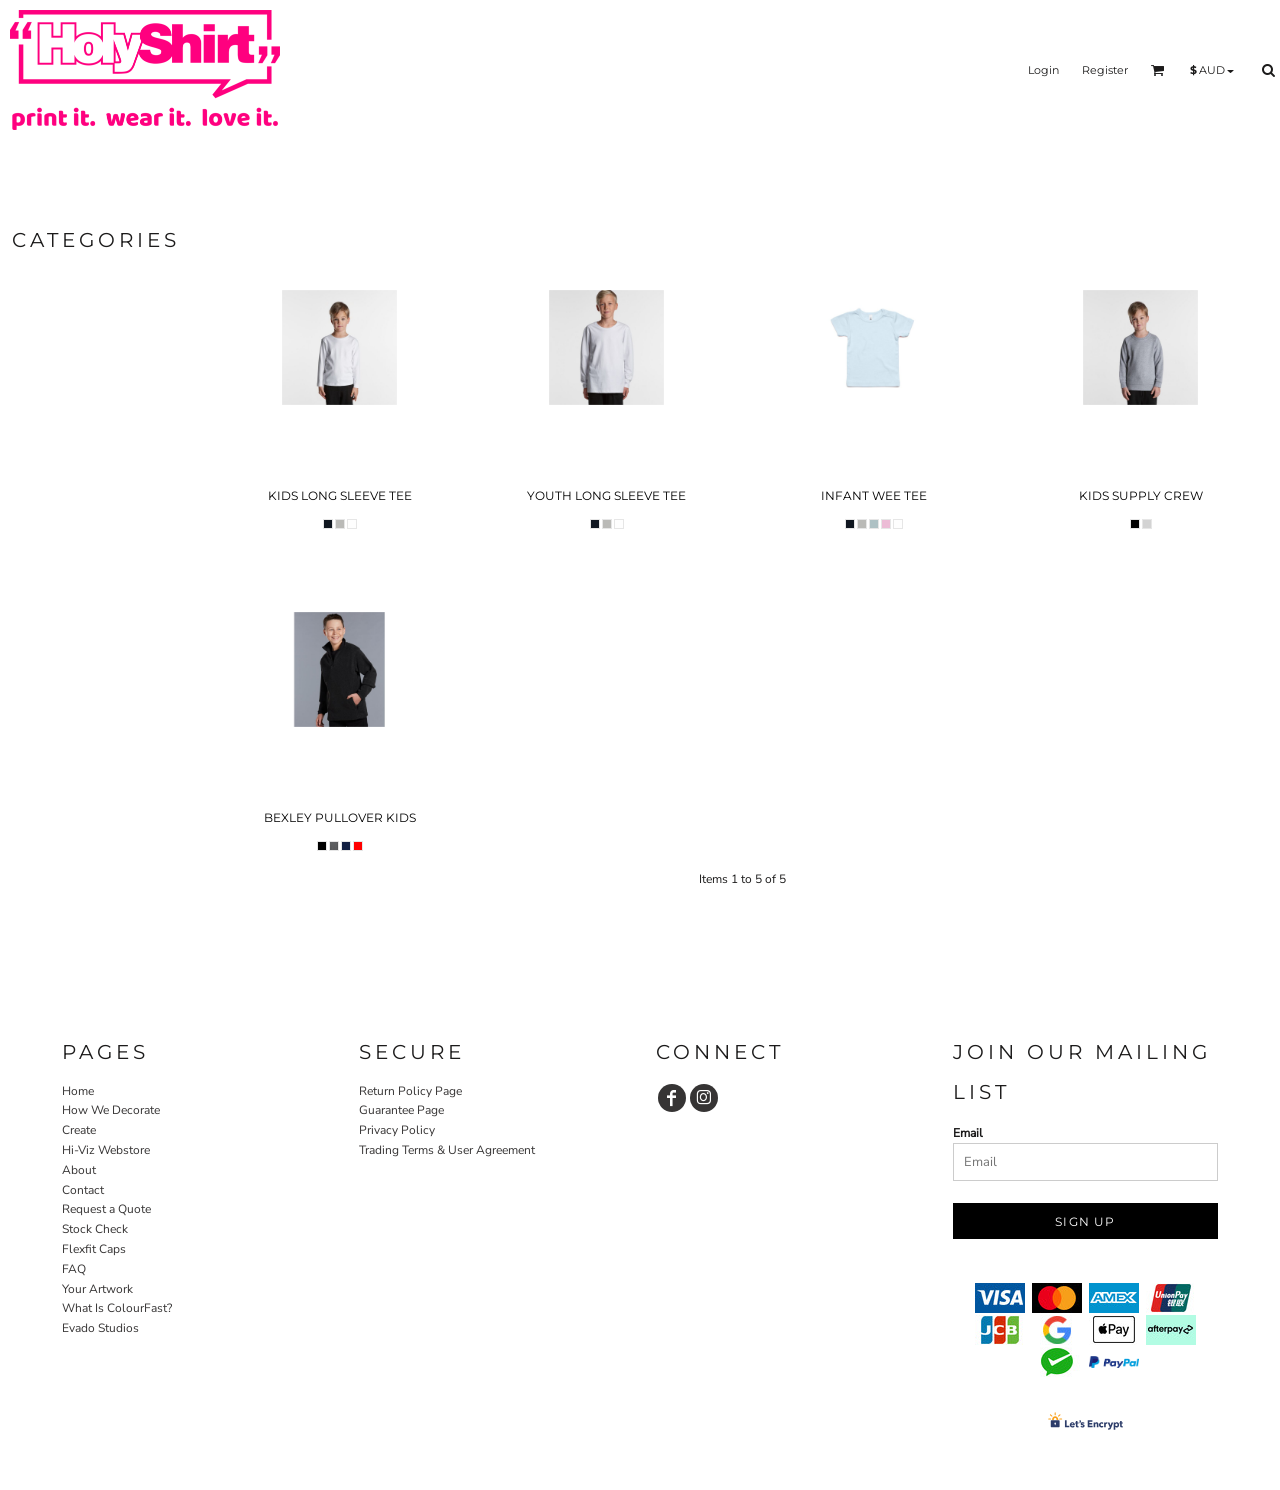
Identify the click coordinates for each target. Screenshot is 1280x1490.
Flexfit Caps (94, 1249)
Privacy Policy (397, 1130)
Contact (83, 1190)
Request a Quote (106, 1209)
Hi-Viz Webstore (106, 1150)
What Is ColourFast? (117, 1308)
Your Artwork (97, 1289)
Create (79, 1130)
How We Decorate (111, 1110)
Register (1105, 70)
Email (968, 1133)
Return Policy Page (410, 1091)
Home (78, 1091)
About (79, 1170)
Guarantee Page (401, 1110)
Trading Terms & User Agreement (447, 1150)
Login (1043, 70)
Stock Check (95, 1229)
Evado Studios (100, 1328)
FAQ (74, 1269)
